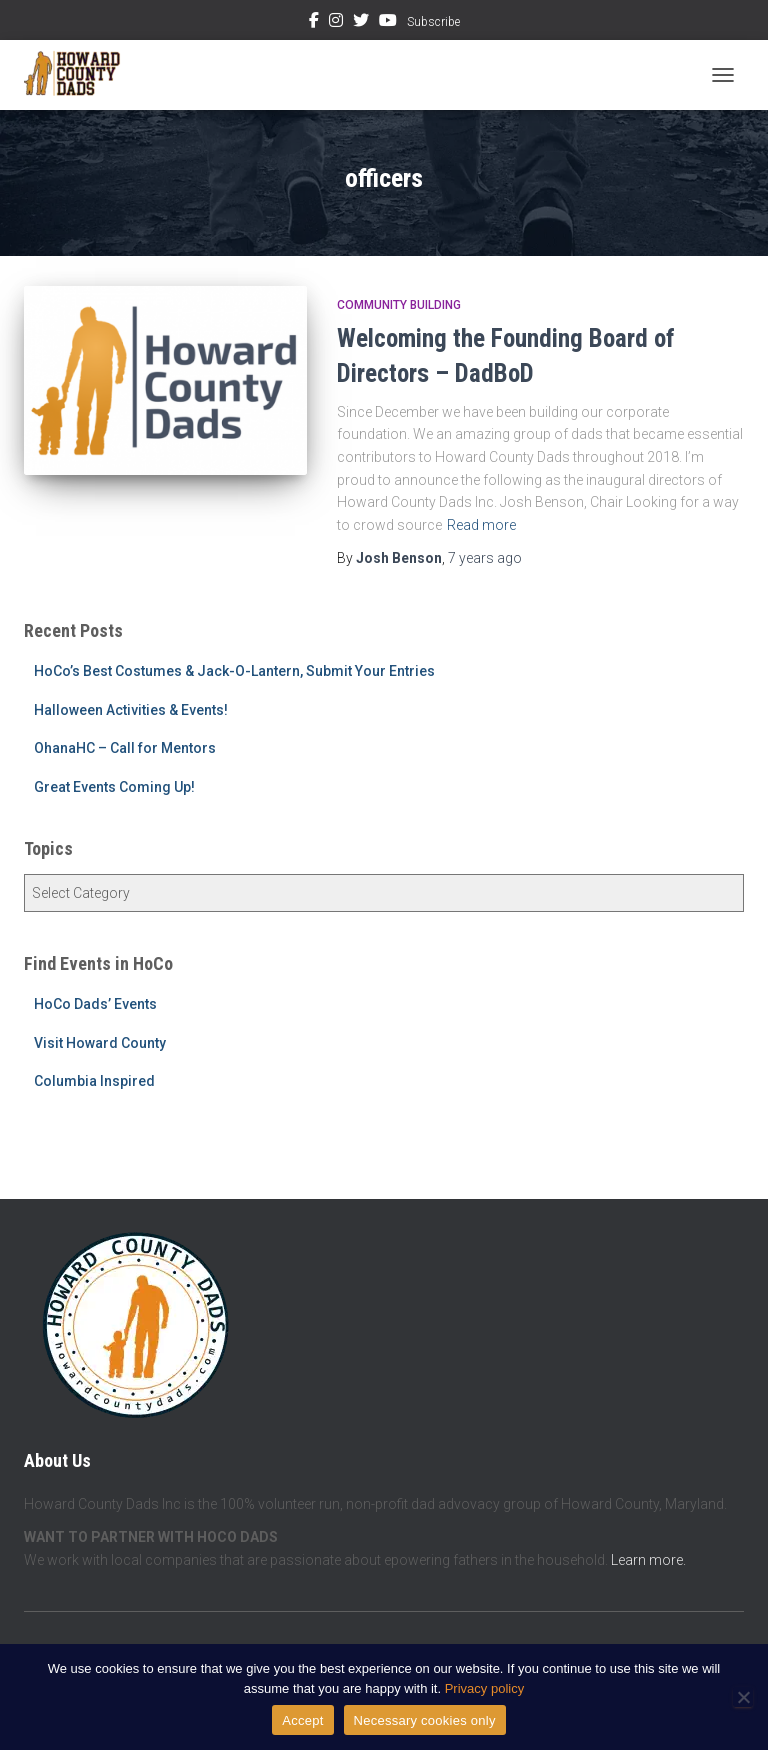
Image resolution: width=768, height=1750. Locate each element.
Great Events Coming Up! (114, 787)
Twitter (361, 23)
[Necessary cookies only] (743, 1697)
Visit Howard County (100, 1043)
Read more (481, 525)
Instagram (336, 23)
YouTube (388, 23)
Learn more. (648, 1560)
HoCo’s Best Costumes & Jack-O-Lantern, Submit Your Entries (234, 671)
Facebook (314, 23)
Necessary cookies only (425, 1720)
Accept (302, 1720)
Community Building (399, 305)
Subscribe (433, 22)
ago (485, 558)
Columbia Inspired (94, 1081)
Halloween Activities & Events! (131, 710)
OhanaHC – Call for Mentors (125, 748)
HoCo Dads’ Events (95, 1004)
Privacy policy (484, 1688)
